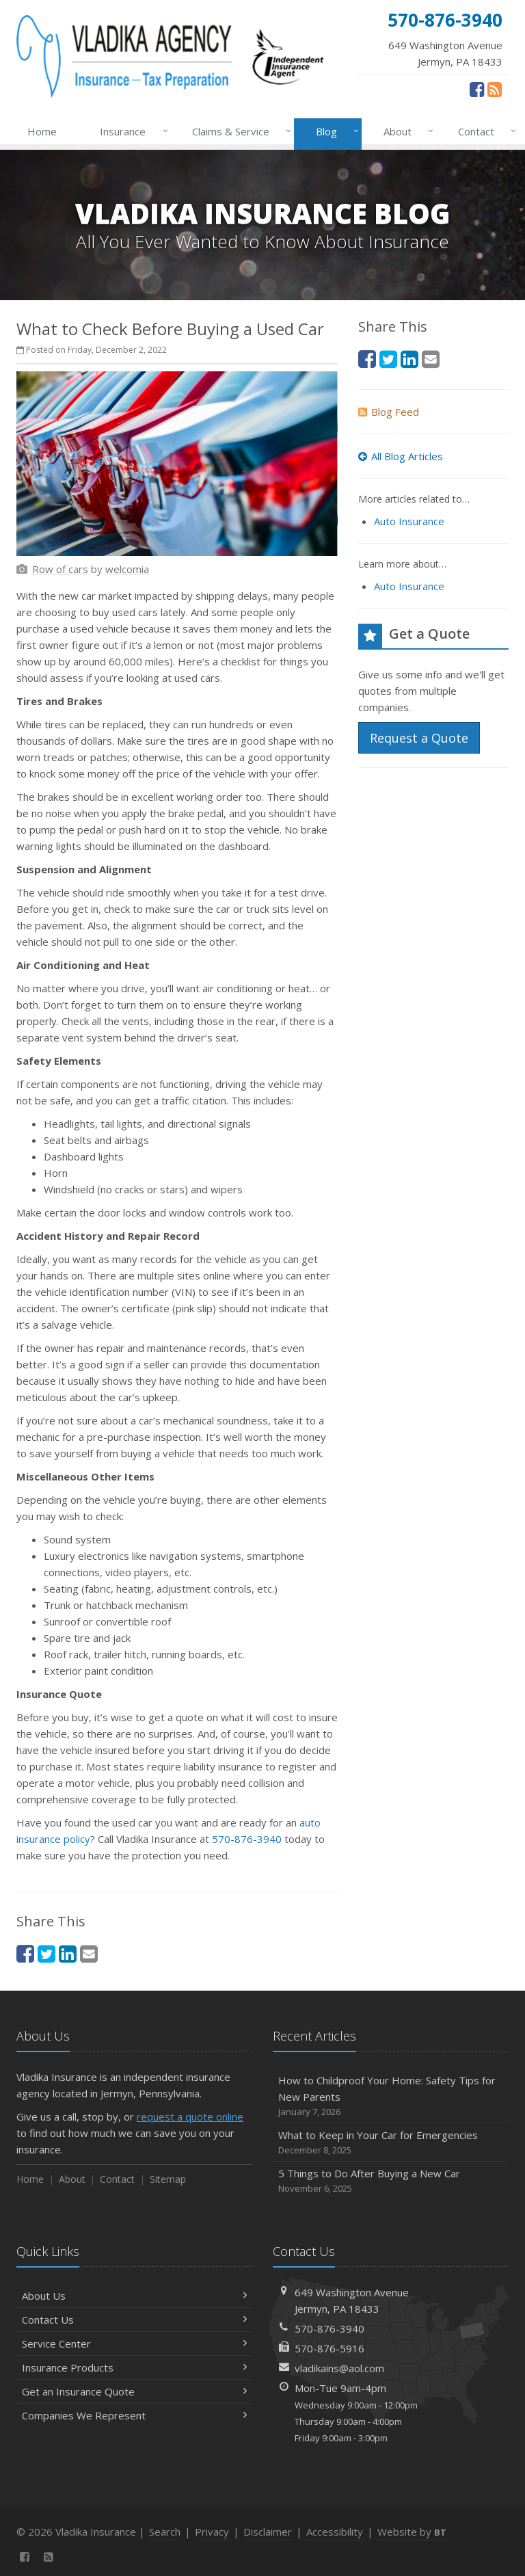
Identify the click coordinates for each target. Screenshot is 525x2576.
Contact (484, 131)
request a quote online (190, 2116)
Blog (334, 131)
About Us (134, 2295)
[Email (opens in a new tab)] (89, 1953)
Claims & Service (239, 131)
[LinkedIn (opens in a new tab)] (68, 1953)
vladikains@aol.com (339, 2368)
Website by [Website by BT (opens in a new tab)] (411, 2531)
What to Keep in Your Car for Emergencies (390, 2142)
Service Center (134, 2343)
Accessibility (334, 2531)
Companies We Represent (134, 2415)
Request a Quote (419, 738)
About (405, 131)
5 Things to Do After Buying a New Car (390, 2181)
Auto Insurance (409, 521)
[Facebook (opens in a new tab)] (477, 89)
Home (42, 131)
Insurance (131, 131)
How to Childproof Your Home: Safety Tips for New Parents (390, 2096)
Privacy (212, 2531)
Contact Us (134, 2319)
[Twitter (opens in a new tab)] (46, 1953)
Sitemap (168, 2179)
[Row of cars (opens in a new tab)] (60, 569)
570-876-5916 (329, 2348)
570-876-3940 (247, 1839)
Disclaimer (267, 2531)
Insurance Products (134, 2367)
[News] (494, 89)
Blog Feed (388, 412)
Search (164, 2531)
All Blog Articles (400, 456)
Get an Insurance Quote (134, 2391)
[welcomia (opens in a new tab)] (127, 569)
